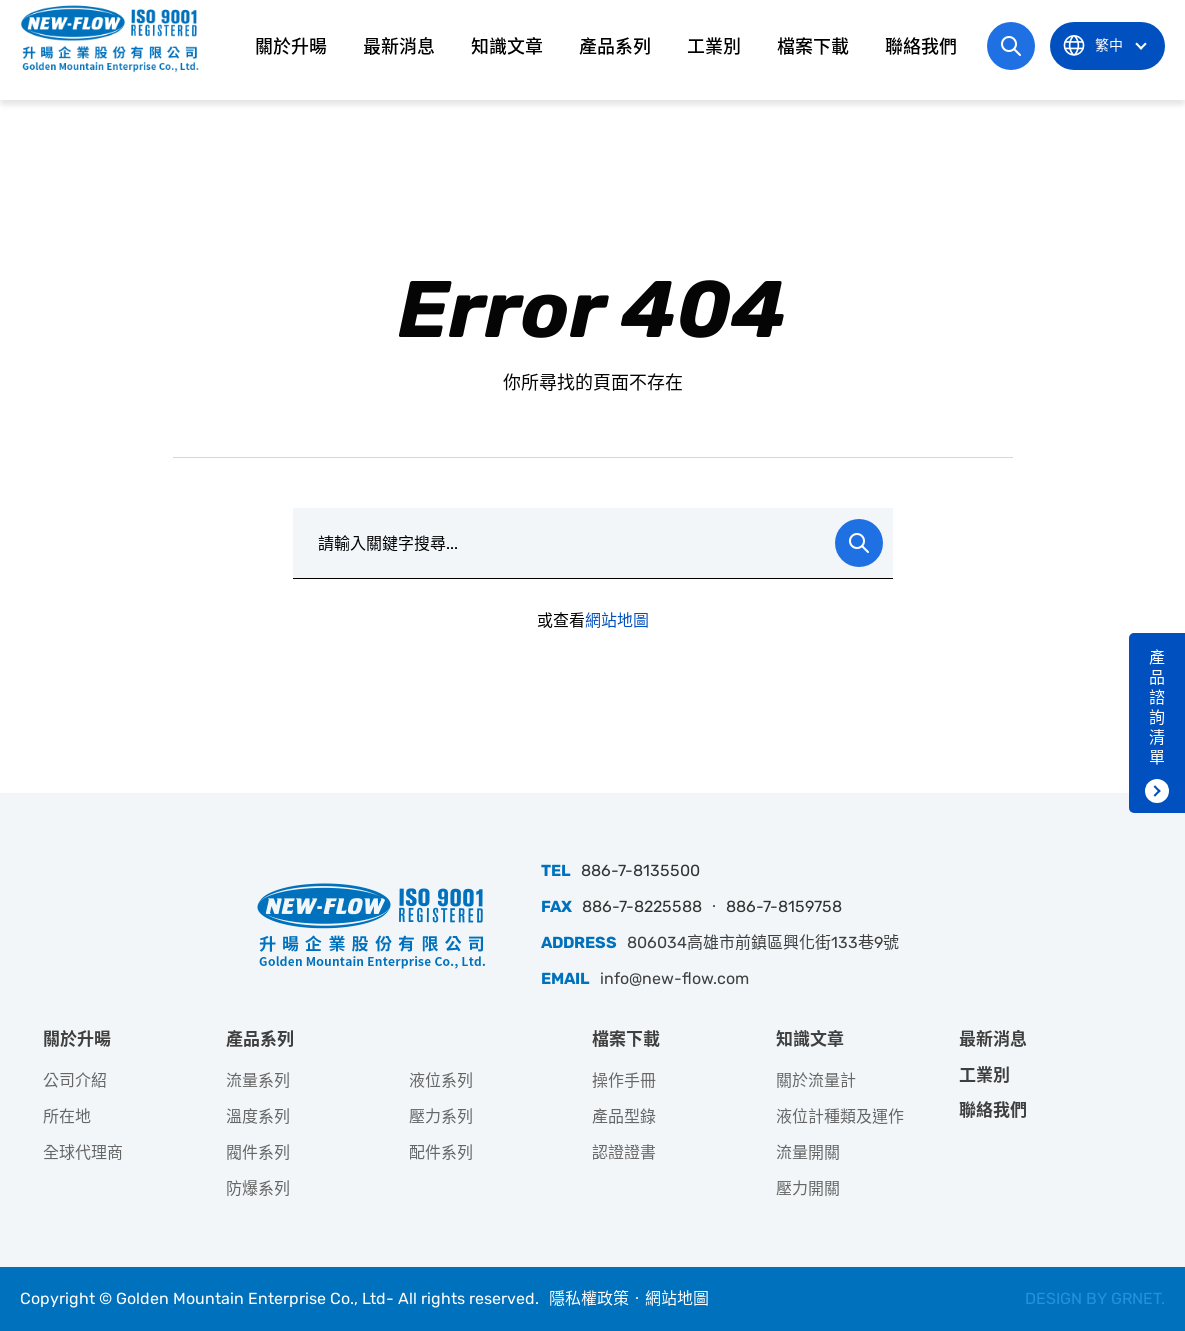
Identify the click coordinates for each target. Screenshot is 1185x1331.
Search (859, 543)
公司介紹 (75, 1080)
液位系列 (441, 1080)
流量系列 (258, 1080)
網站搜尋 (1011, 46)
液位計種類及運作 (840, 1116)
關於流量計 (816, 1080)
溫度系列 (258, 1116)
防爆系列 (258, 1188)
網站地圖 (617, 620)
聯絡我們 (921, 47)
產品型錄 (624, 1116)
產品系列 (615, 47)
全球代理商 (83, 1152)
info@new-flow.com (674, 978)
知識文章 (507, 47)
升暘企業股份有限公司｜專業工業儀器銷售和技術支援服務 (112, 38)
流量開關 (808, 1152)
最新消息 (399, 47)
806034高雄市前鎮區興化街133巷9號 (763, 942)
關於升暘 (291, 47)
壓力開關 (808, 1188)
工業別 (714, 47)
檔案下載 (813, 47)
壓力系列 (441, 1116)
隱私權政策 (589, 1298)
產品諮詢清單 (1157, 707)
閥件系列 (258, 1152)
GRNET (1136, 1298)
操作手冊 (624, 1080)
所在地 (67, 1116)
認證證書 (624, 1152)
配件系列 (441, 1152)
